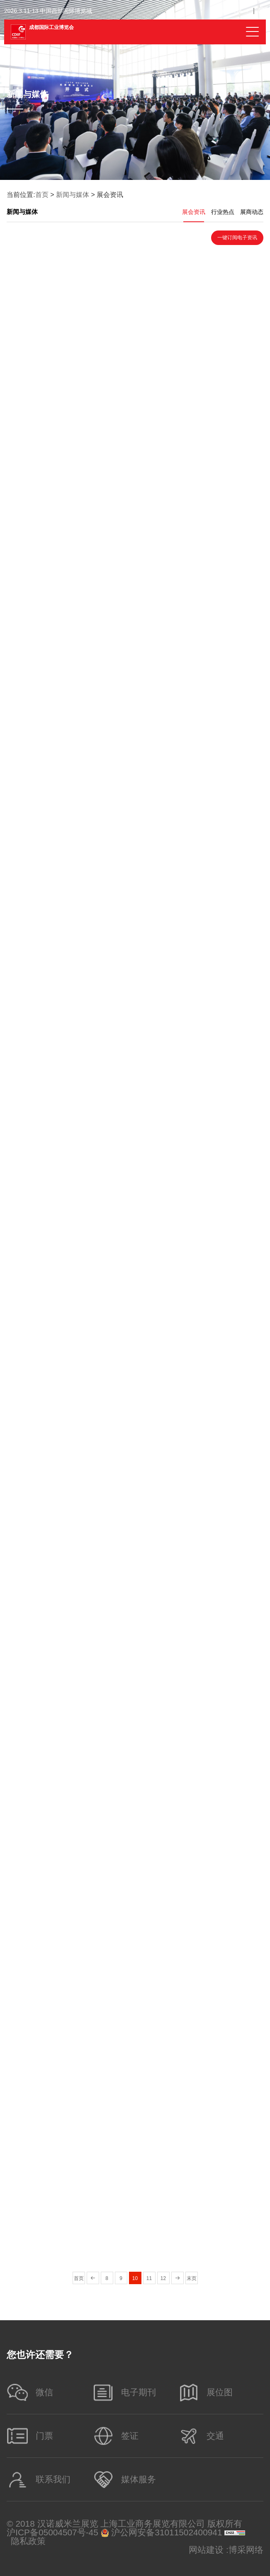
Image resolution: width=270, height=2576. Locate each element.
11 (149, 2278)
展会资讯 (193, 212)
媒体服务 (124, 2479)
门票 (30, 2435)
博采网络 (246, 2550)
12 (163, 2278)
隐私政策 (28, 2541)
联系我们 (38, 2479)
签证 (115, 2435)
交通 (201, 2435)
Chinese (232, 11)
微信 (30, 2392)
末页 (192, 2278)
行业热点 (222, 212)
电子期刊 (124, 2392)
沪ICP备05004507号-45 (52, 2532)
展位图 (205, 2392)
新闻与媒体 (72, 194)
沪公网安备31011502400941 (161, 2532)
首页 (42, 194)
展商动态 (251, 212)
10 (135, 2278)
